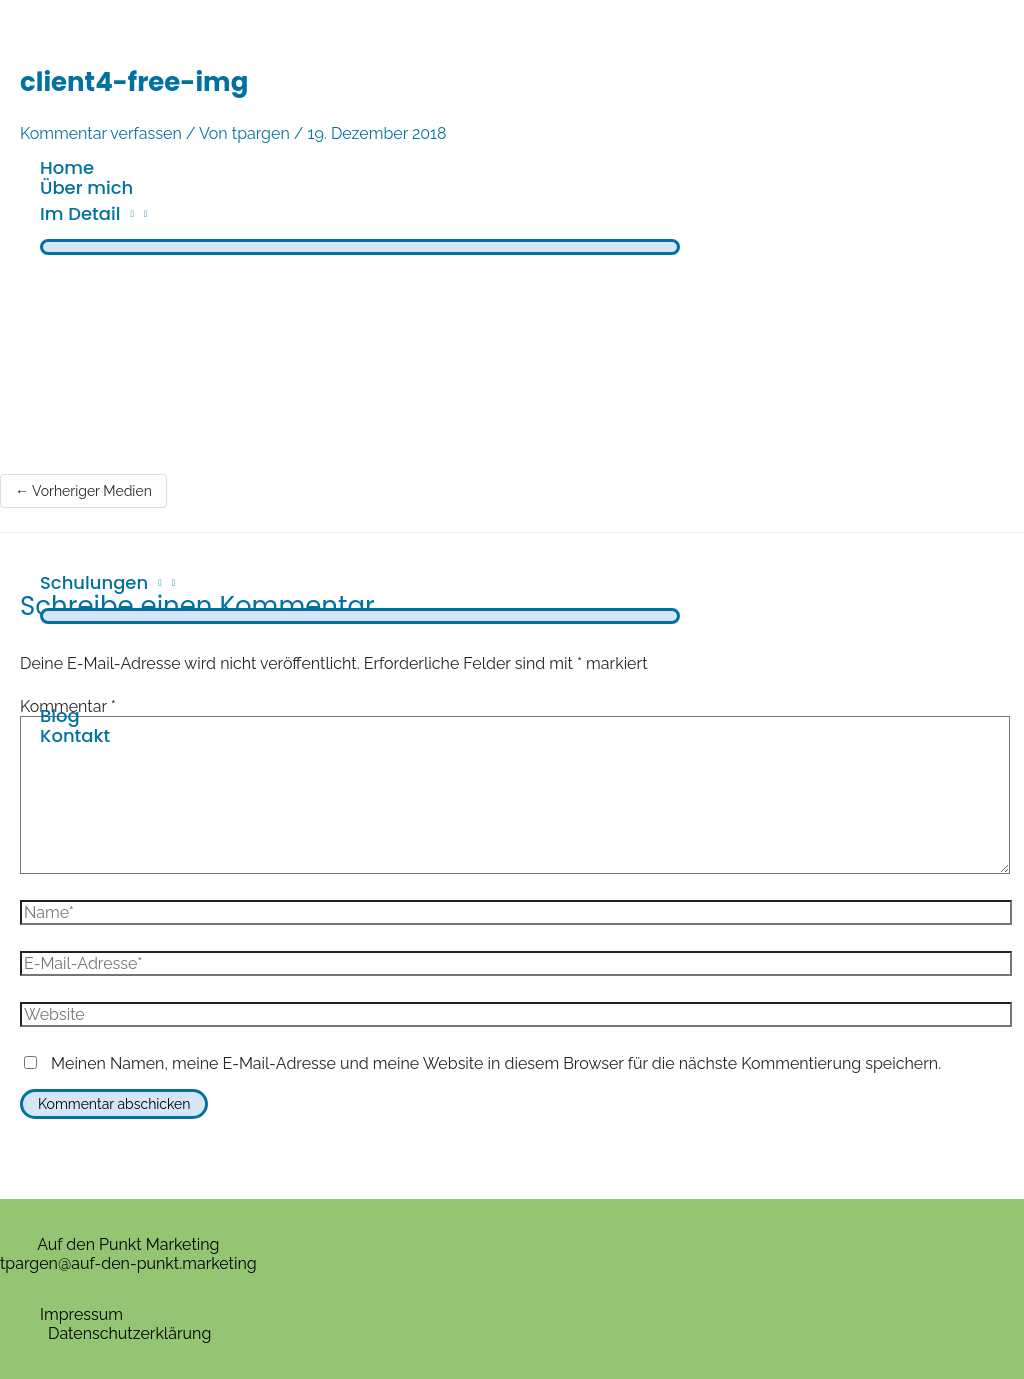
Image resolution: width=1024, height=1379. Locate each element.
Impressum (81, 1314)
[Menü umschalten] (360, 247)
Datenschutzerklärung (129, 1333)
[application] (127, 213)
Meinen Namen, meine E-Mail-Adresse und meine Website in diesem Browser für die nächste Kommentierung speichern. (496, 1063)
